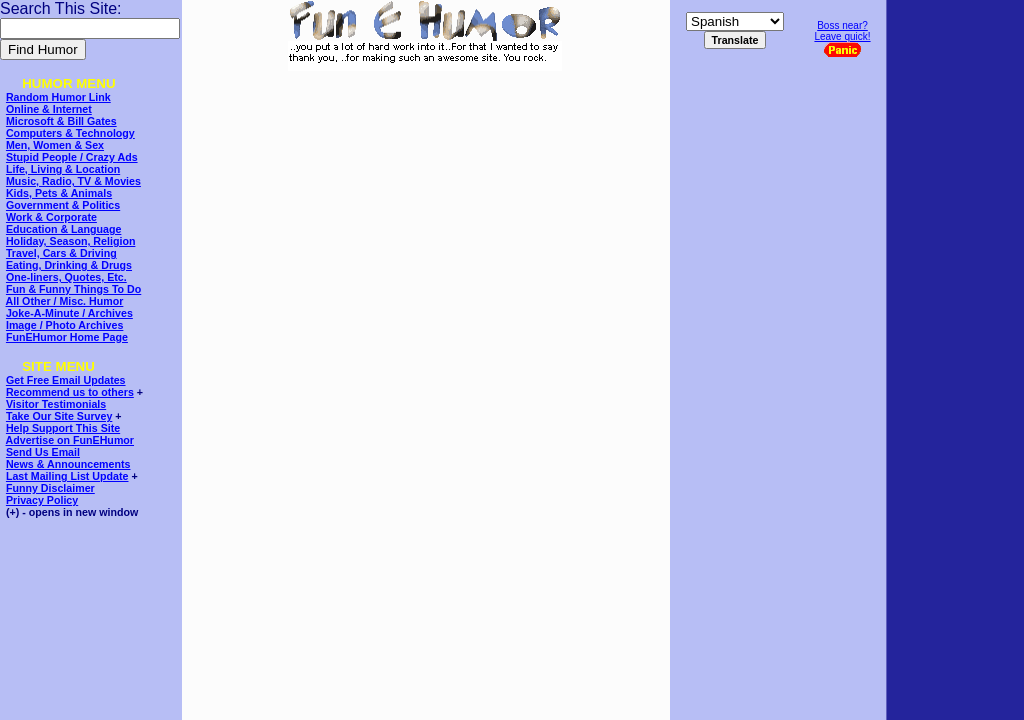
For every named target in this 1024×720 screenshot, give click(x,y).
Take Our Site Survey (59, 416)
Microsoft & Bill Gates (61, 121)
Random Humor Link (58, 97)
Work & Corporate (51, 217)
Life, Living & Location (63, 169)
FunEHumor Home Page (67, 337)
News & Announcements (68, 464)
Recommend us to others (70, 392)
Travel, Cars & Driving (61, 253)
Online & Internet (49, 109)
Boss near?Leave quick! (842, 38)
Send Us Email (43, 452)
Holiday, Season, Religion (70, 241)
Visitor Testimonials (56, 404)
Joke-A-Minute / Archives (69, 313)
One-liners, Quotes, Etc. (66, 277)
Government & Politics (63, 205)
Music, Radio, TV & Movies (73, 181)
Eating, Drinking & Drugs (69, 265)
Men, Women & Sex (55, 145)
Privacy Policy (42, 500)
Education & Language (63, 229)
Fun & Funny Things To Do (73, 289)
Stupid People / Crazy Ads (72, 157)
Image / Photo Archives (64, 325)
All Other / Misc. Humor (65, 301)
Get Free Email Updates (66, 380)
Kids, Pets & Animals (59, 193)
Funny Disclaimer (50, 488)
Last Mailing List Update (67, 476)
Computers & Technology (70, 133)
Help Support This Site (63, 428)
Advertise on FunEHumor (70, 440)
